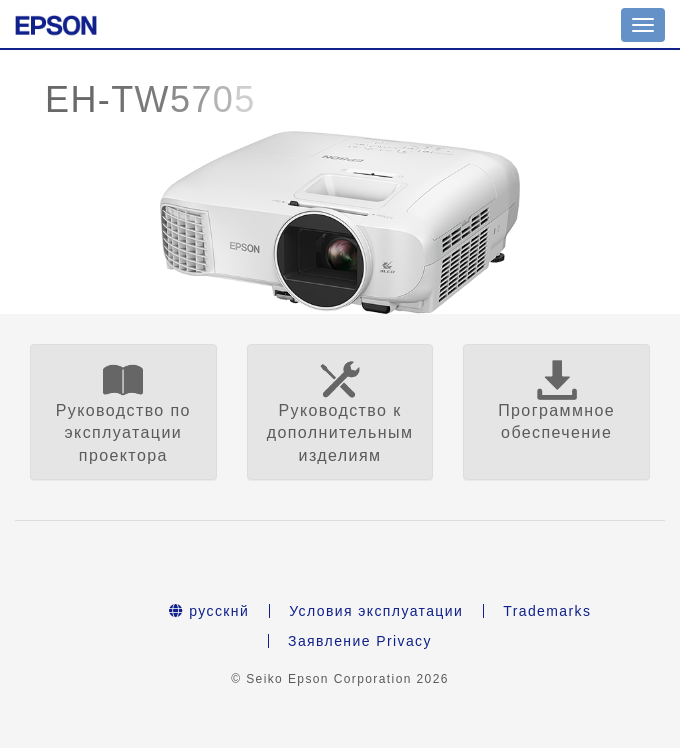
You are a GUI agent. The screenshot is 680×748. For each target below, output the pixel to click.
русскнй (209, 611)
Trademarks (547, 611)
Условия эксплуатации (376, 611)
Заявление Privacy (360, 641)
